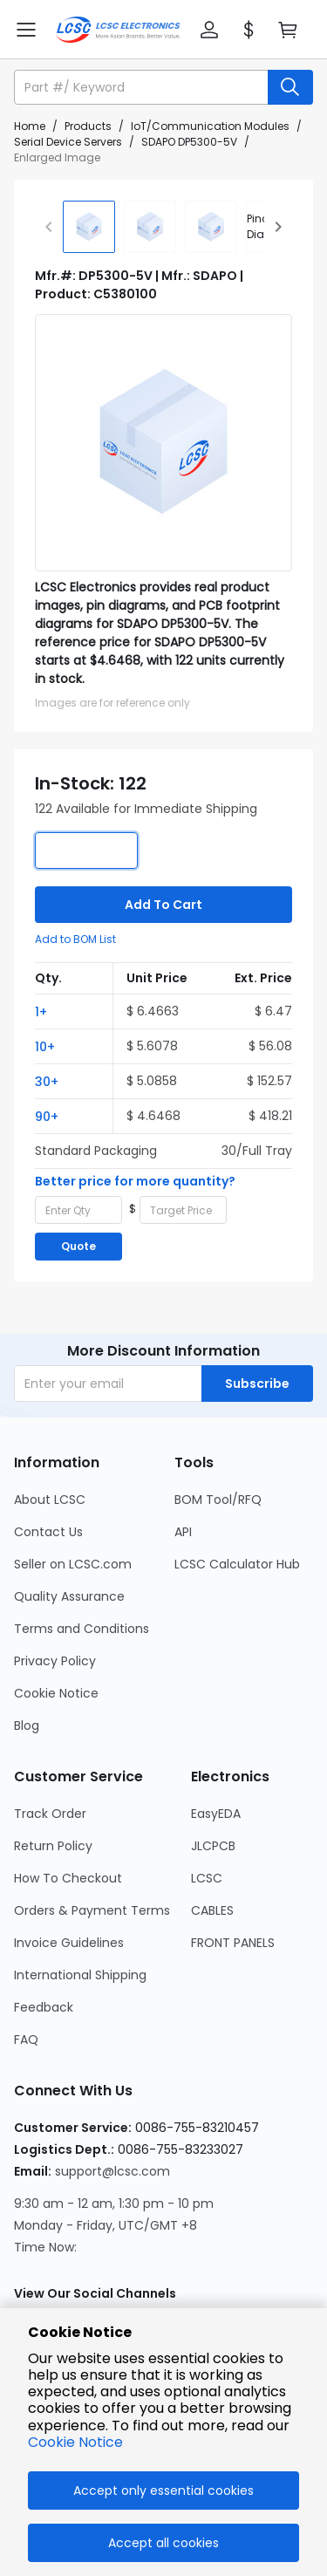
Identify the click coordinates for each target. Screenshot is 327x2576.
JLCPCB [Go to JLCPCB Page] (213, 1846)
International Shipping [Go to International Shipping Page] (80, 1975)
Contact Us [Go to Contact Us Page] (48, 1532)
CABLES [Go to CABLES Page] (212, 1910)
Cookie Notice (75, 2442)
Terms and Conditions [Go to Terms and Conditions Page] (81, 1628)
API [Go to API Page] (183, 1532)
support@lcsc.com (112, 2171)
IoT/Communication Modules (210, 126)
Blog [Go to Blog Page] (26, 1725)
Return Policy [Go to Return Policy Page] (53, 1846)
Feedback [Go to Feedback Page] (43, 2007)
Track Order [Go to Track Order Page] (50, 1813)
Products (88, 126)
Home (29, 126)
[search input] (142, 87)
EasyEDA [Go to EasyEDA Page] (216, 1813)
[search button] (290, 87)
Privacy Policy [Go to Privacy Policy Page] (55, 1661)
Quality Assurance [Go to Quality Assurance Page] (69, 1596)
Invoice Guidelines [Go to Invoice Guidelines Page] (69, 1942)
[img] (89, 227)
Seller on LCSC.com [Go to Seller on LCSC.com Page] (73, 1564)
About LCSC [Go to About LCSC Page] (49, 1499)
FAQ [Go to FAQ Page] (26, 2039)
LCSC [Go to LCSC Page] (206, 1878)
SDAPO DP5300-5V (189, 141)
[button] (209, 29)
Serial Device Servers (68, 141)
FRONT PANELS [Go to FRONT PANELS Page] (233, 1942)
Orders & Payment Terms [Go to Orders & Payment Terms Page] (92, 1910)
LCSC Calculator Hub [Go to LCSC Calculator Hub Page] (237, 1564)
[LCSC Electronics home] (118, 30)
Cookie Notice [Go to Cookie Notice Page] (56, 1693)
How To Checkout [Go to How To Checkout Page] (68, 1878)
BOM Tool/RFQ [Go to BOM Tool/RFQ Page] (218, 1499)
